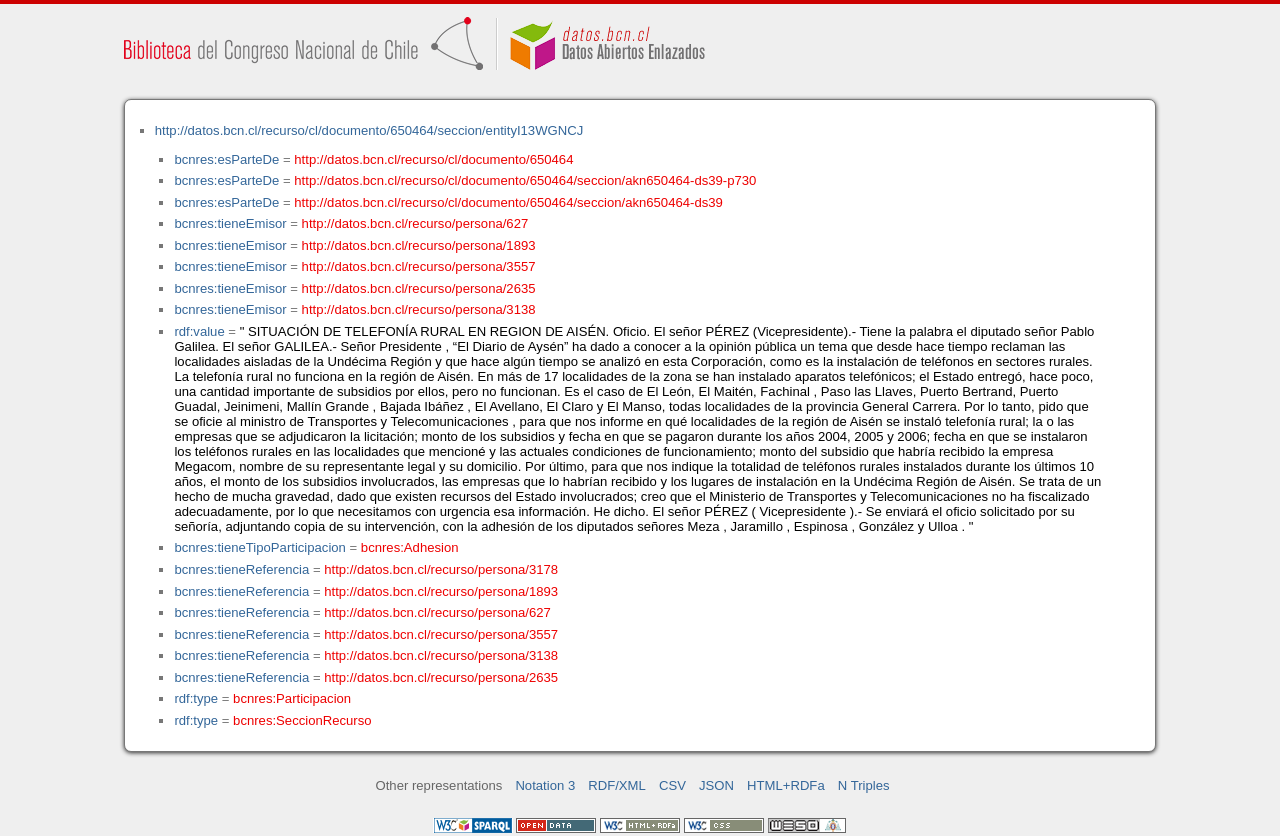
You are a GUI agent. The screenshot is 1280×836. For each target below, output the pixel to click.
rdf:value (199, 331)
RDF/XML (617, 785)
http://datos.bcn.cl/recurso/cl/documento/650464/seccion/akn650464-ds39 (508, 202)
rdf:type (196, 698)
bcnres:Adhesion (410, 547)
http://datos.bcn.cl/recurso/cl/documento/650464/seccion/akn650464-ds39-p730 (525, 180)
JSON (716, 785)
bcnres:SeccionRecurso (302, 720)
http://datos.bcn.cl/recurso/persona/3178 (441, 569)
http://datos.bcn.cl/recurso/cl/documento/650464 (433, 159)
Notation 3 (545, 785)
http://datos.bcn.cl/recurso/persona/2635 (419, 288)
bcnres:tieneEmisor (230, 223)
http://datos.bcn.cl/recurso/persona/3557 (419, 266)
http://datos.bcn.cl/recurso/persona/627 (415, 223)
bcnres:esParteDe (226, 159)
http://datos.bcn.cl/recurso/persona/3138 (419, 309)
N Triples (864, 785)
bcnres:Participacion (292, 698)
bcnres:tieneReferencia (241, 569)
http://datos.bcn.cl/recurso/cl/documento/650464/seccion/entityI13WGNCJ (369, 130)
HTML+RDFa (786, 785)
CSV (672, 785)
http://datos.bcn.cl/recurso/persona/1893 (419, 245)
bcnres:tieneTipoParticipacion (259, 547)
